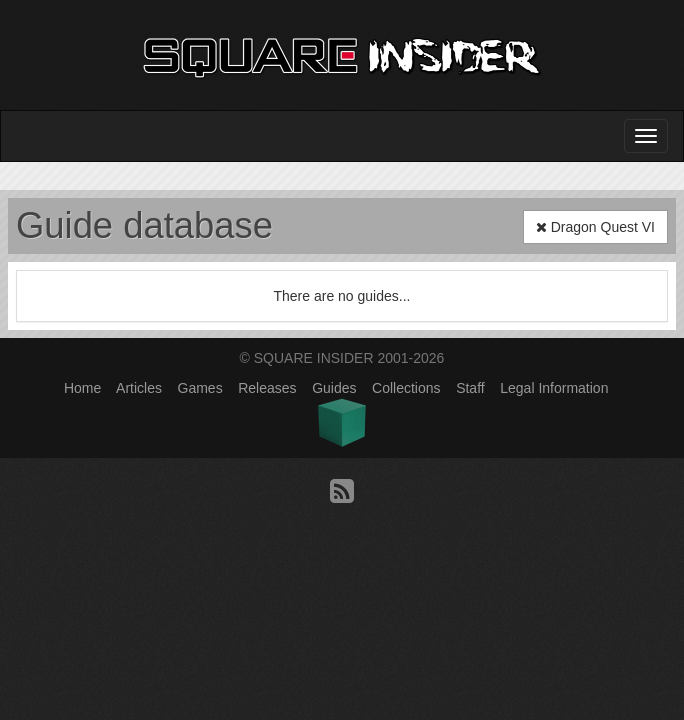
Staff (470, 388)
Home (82, 388)
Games (200, 388)
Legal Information (554, 388)
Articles (139, 388)
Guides (334, 388)
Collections (406, 388)
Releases (267, 388)
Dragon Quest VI (595, 227)
